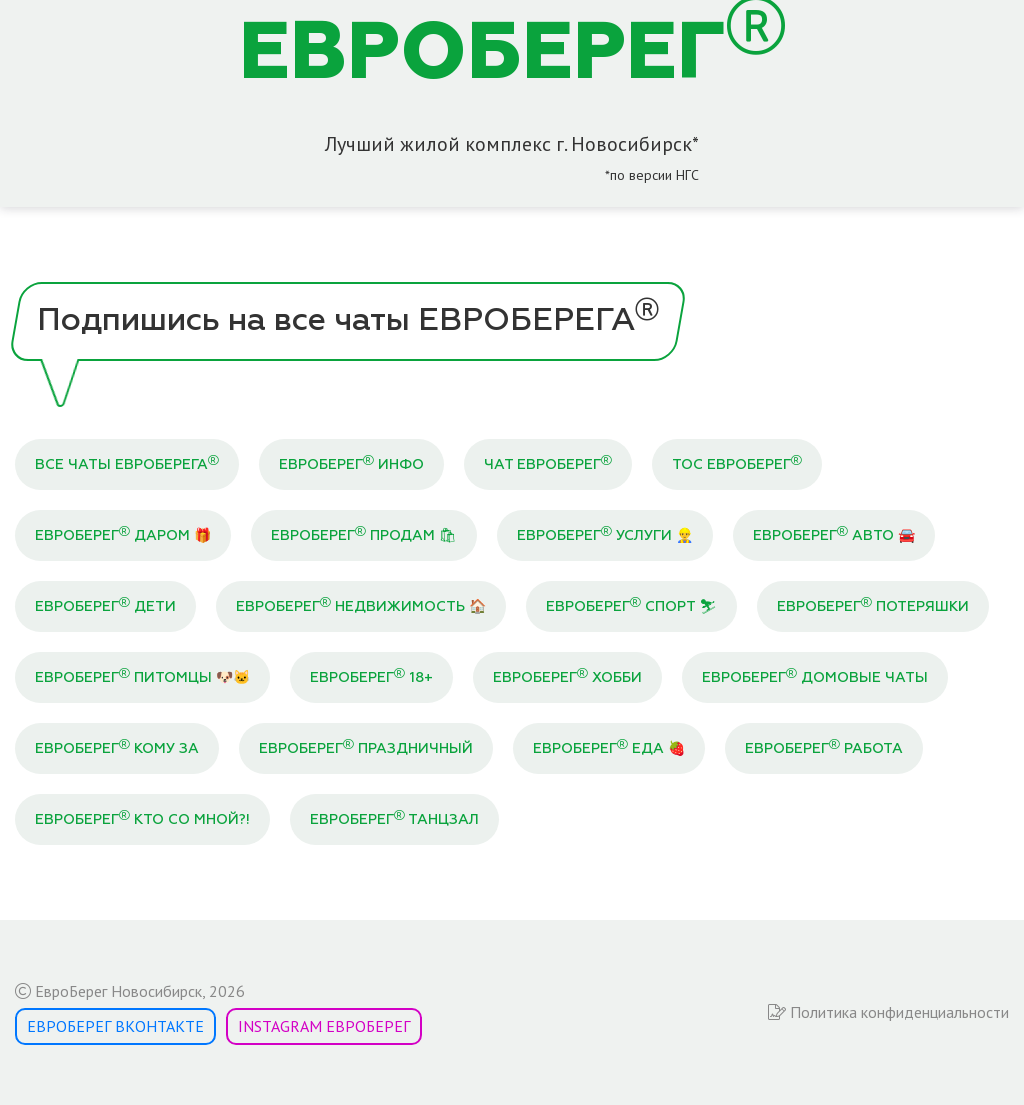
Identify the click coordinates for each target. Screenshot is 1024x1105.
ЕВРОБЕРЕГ (512, 55)
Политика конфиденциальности (888, 1012)
